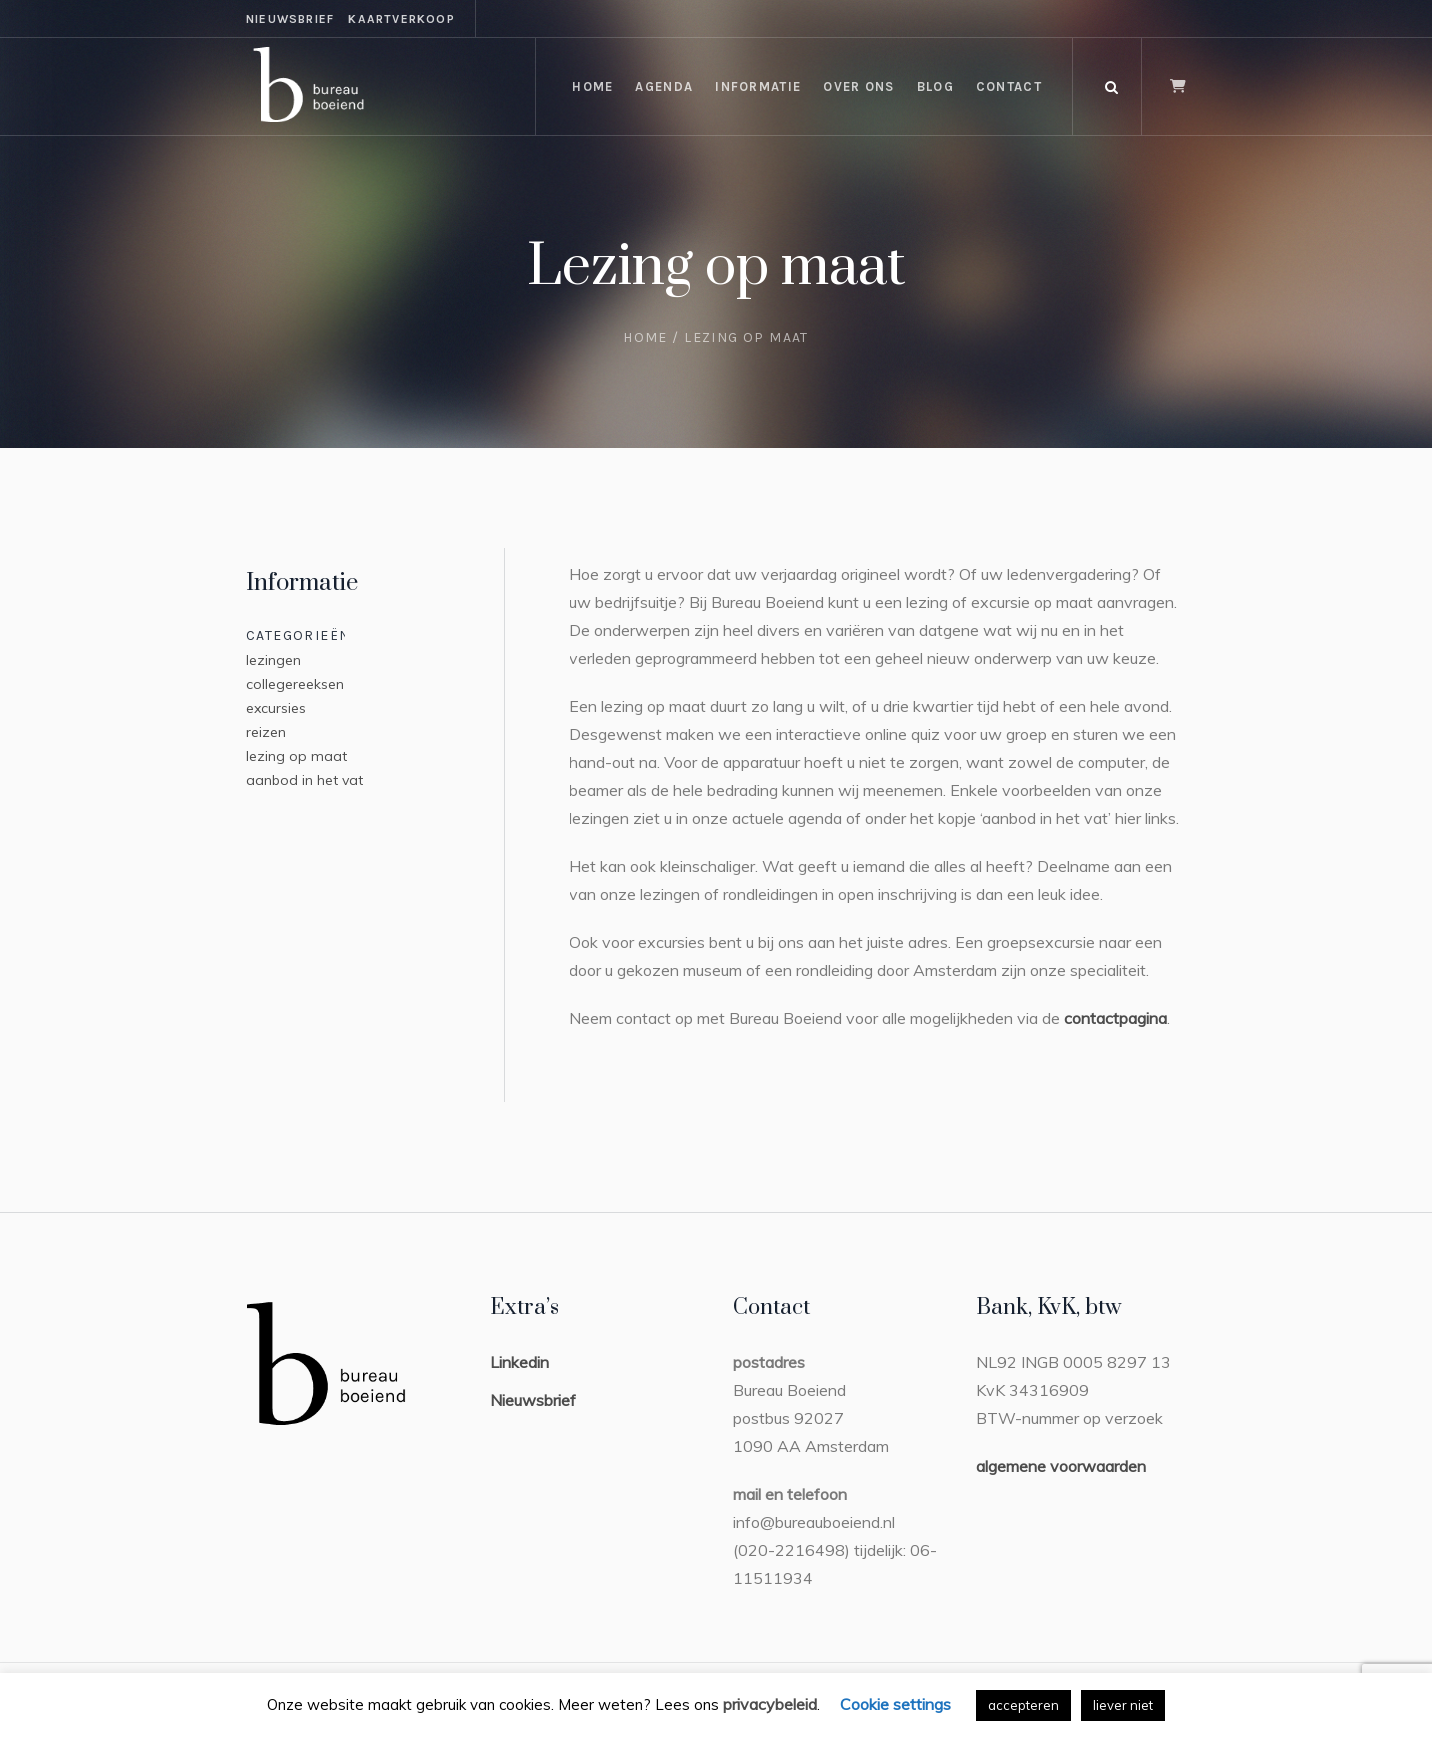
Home (645, 337)
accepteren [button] (1023, 1705)
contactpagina (1115, 1018)
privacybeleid (770, 1704)
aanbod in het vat (304, 780)
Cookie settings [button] (895, 1704)
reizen (266, 732)
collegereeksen (295, 684)
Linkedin (519, 1362)
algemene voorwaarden (1061, 1466)
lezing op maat (296, 756)
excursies (276, 708)
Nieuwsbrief (533, 1400)
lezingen (273, 660)
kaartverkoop (401, 19)
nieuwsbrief (290, 19)
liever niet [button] (1123, 1705)
